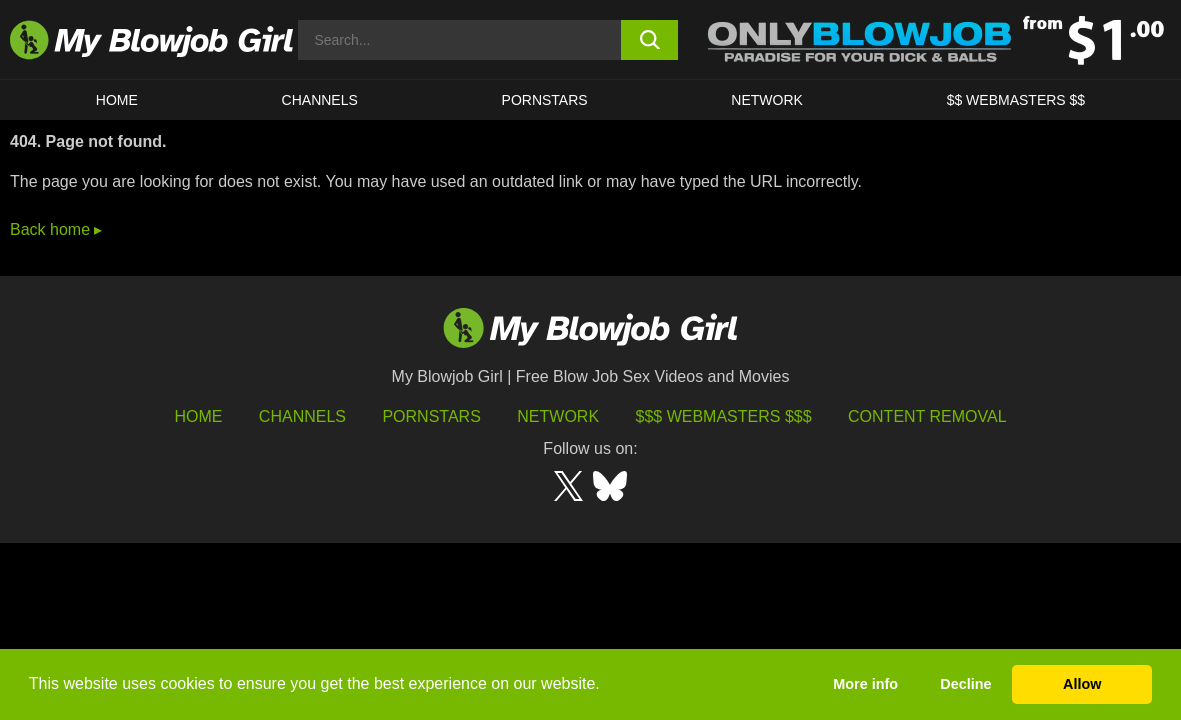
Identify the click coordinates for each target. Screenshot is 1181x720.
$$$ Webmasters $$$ (724, 416)
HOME (117, 100)
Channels (302, 416)
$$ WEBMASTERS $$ (1016, 100)
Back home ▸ (56, 229)
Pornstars (431, 416)
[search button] (649, 40)
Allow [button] (1082, 684)
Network (767, 100)
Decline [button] (965, 684)
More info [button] (865, 684)
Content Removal (927, 416)
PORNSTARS (545, 100)
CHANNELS (320, 100)
